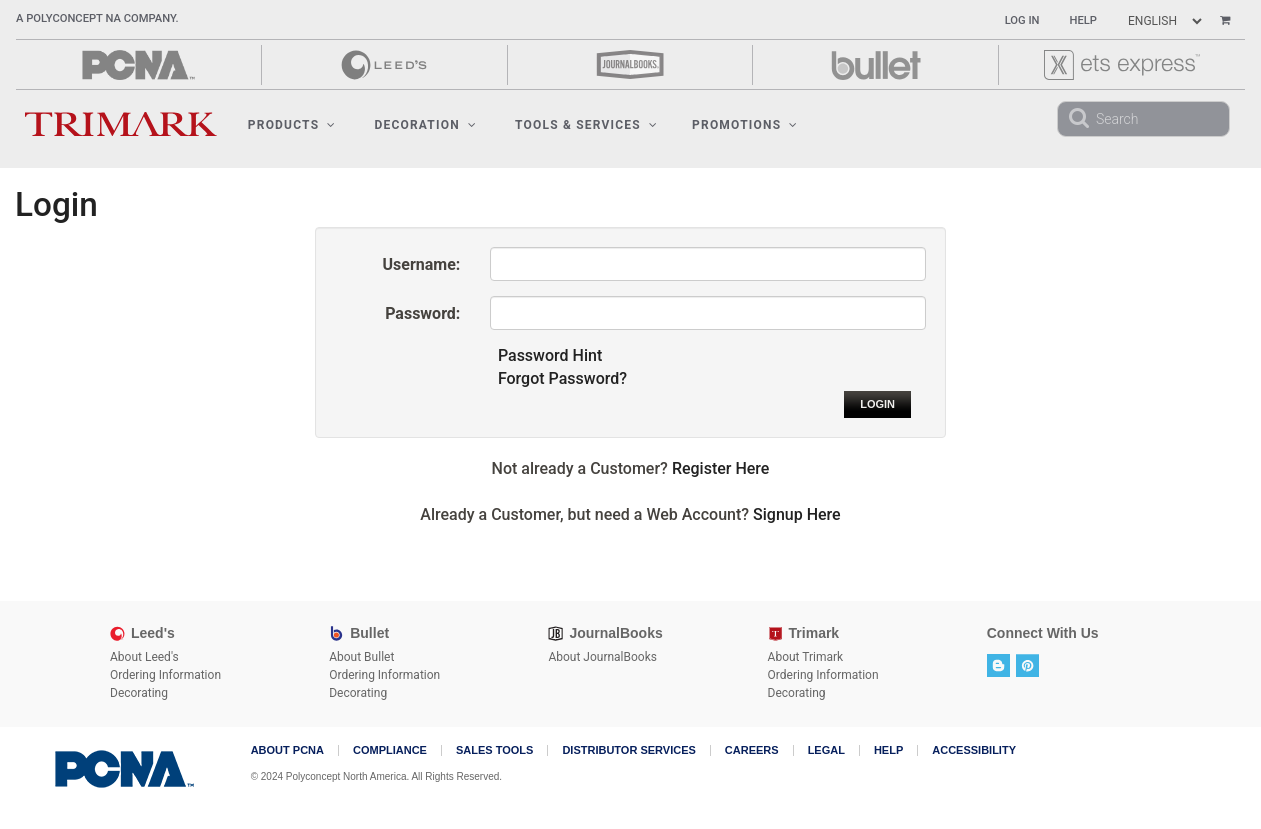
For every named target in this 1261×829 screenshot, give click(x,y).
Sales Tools (494, 750)
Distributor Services (628, 750)
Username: (422, 264)
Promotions (745, 125)
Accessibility (974, 750)
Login (877, 404)
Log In (1022, 20)
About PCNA (287, 750)
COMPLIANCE (390, 750)
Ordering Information (165, 675)
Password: (422, 313)
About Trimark (806, 657)
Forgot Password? (562, 378)
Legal (826, 750)
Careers (752, 750)
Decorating (139, 693)
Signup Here (797, 514)
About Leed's (144, 657)
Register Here (721, 468)
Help (1083, 20)
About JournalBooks (602, 657)
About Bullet (361, 657)
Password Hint (550, 355)
